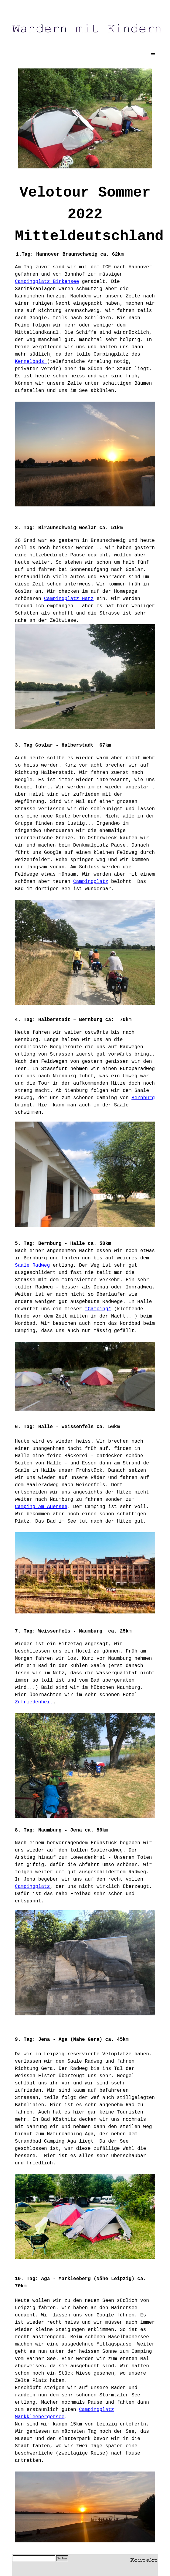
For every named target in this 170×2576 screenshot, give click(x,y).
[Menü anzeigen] (153, 54)
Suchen (62, 2558)
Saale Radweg (32, 1265)
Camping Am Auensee (41, 1507)
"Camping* (98, 1309)
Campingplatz (90, 881)
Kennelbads (31, 361)
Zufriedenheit (34, 1702)
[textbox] (85, 580)
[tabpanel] (85, 211)
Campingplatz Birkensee (47, 281)
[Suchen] (34, 2558)
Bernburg (143, 1098)
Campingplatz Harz (68, 599)
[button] (144, 2559)
